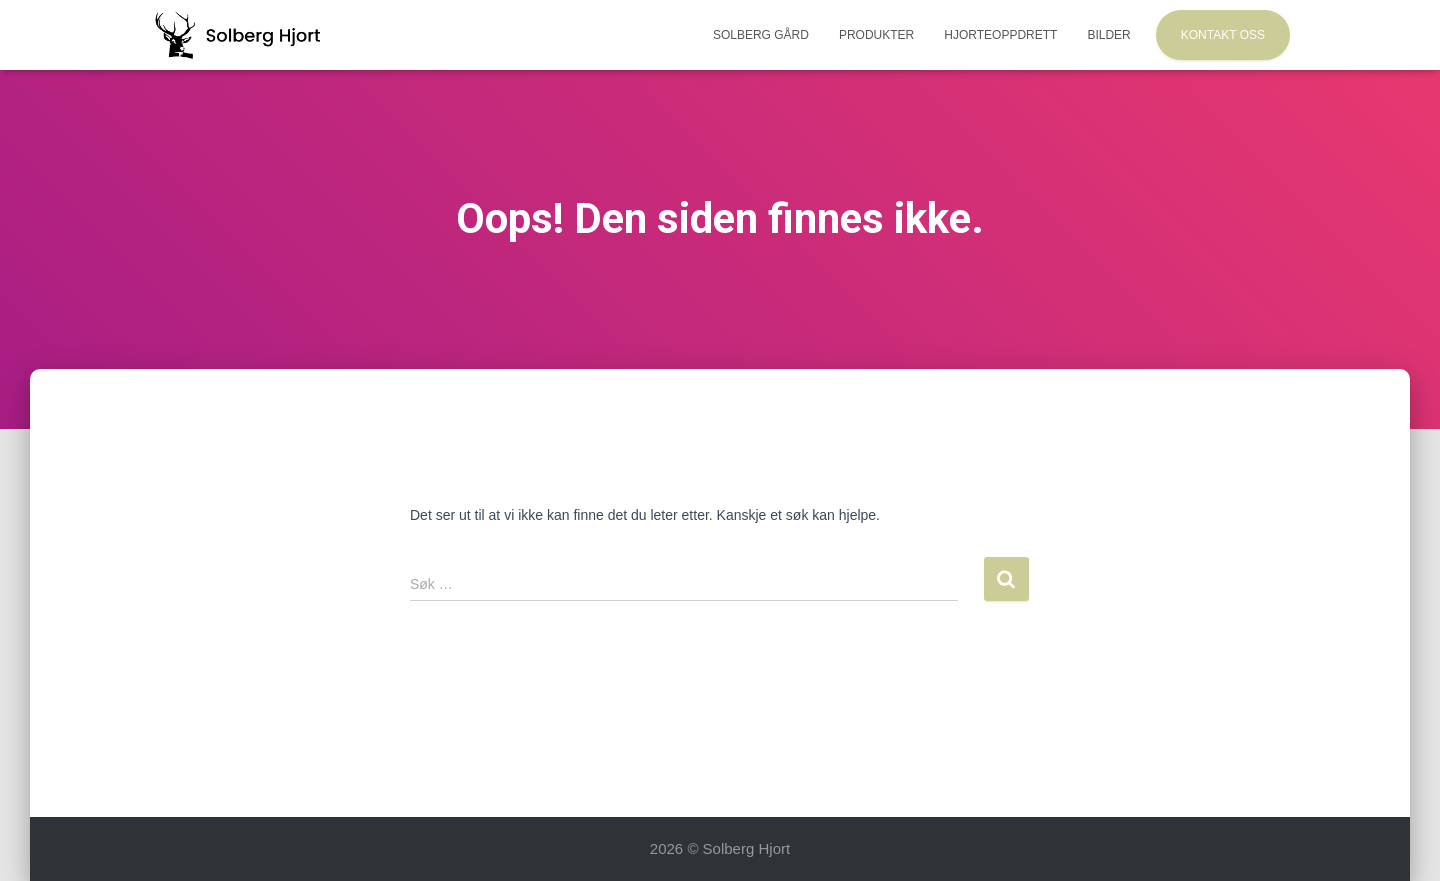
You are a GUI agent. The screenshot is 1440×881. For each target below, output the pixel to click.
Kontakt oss (1223, 35)
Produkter (876, 35)
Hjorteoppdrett (1000, 35)
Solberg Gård (761, 35)
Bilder (1108, 35)
